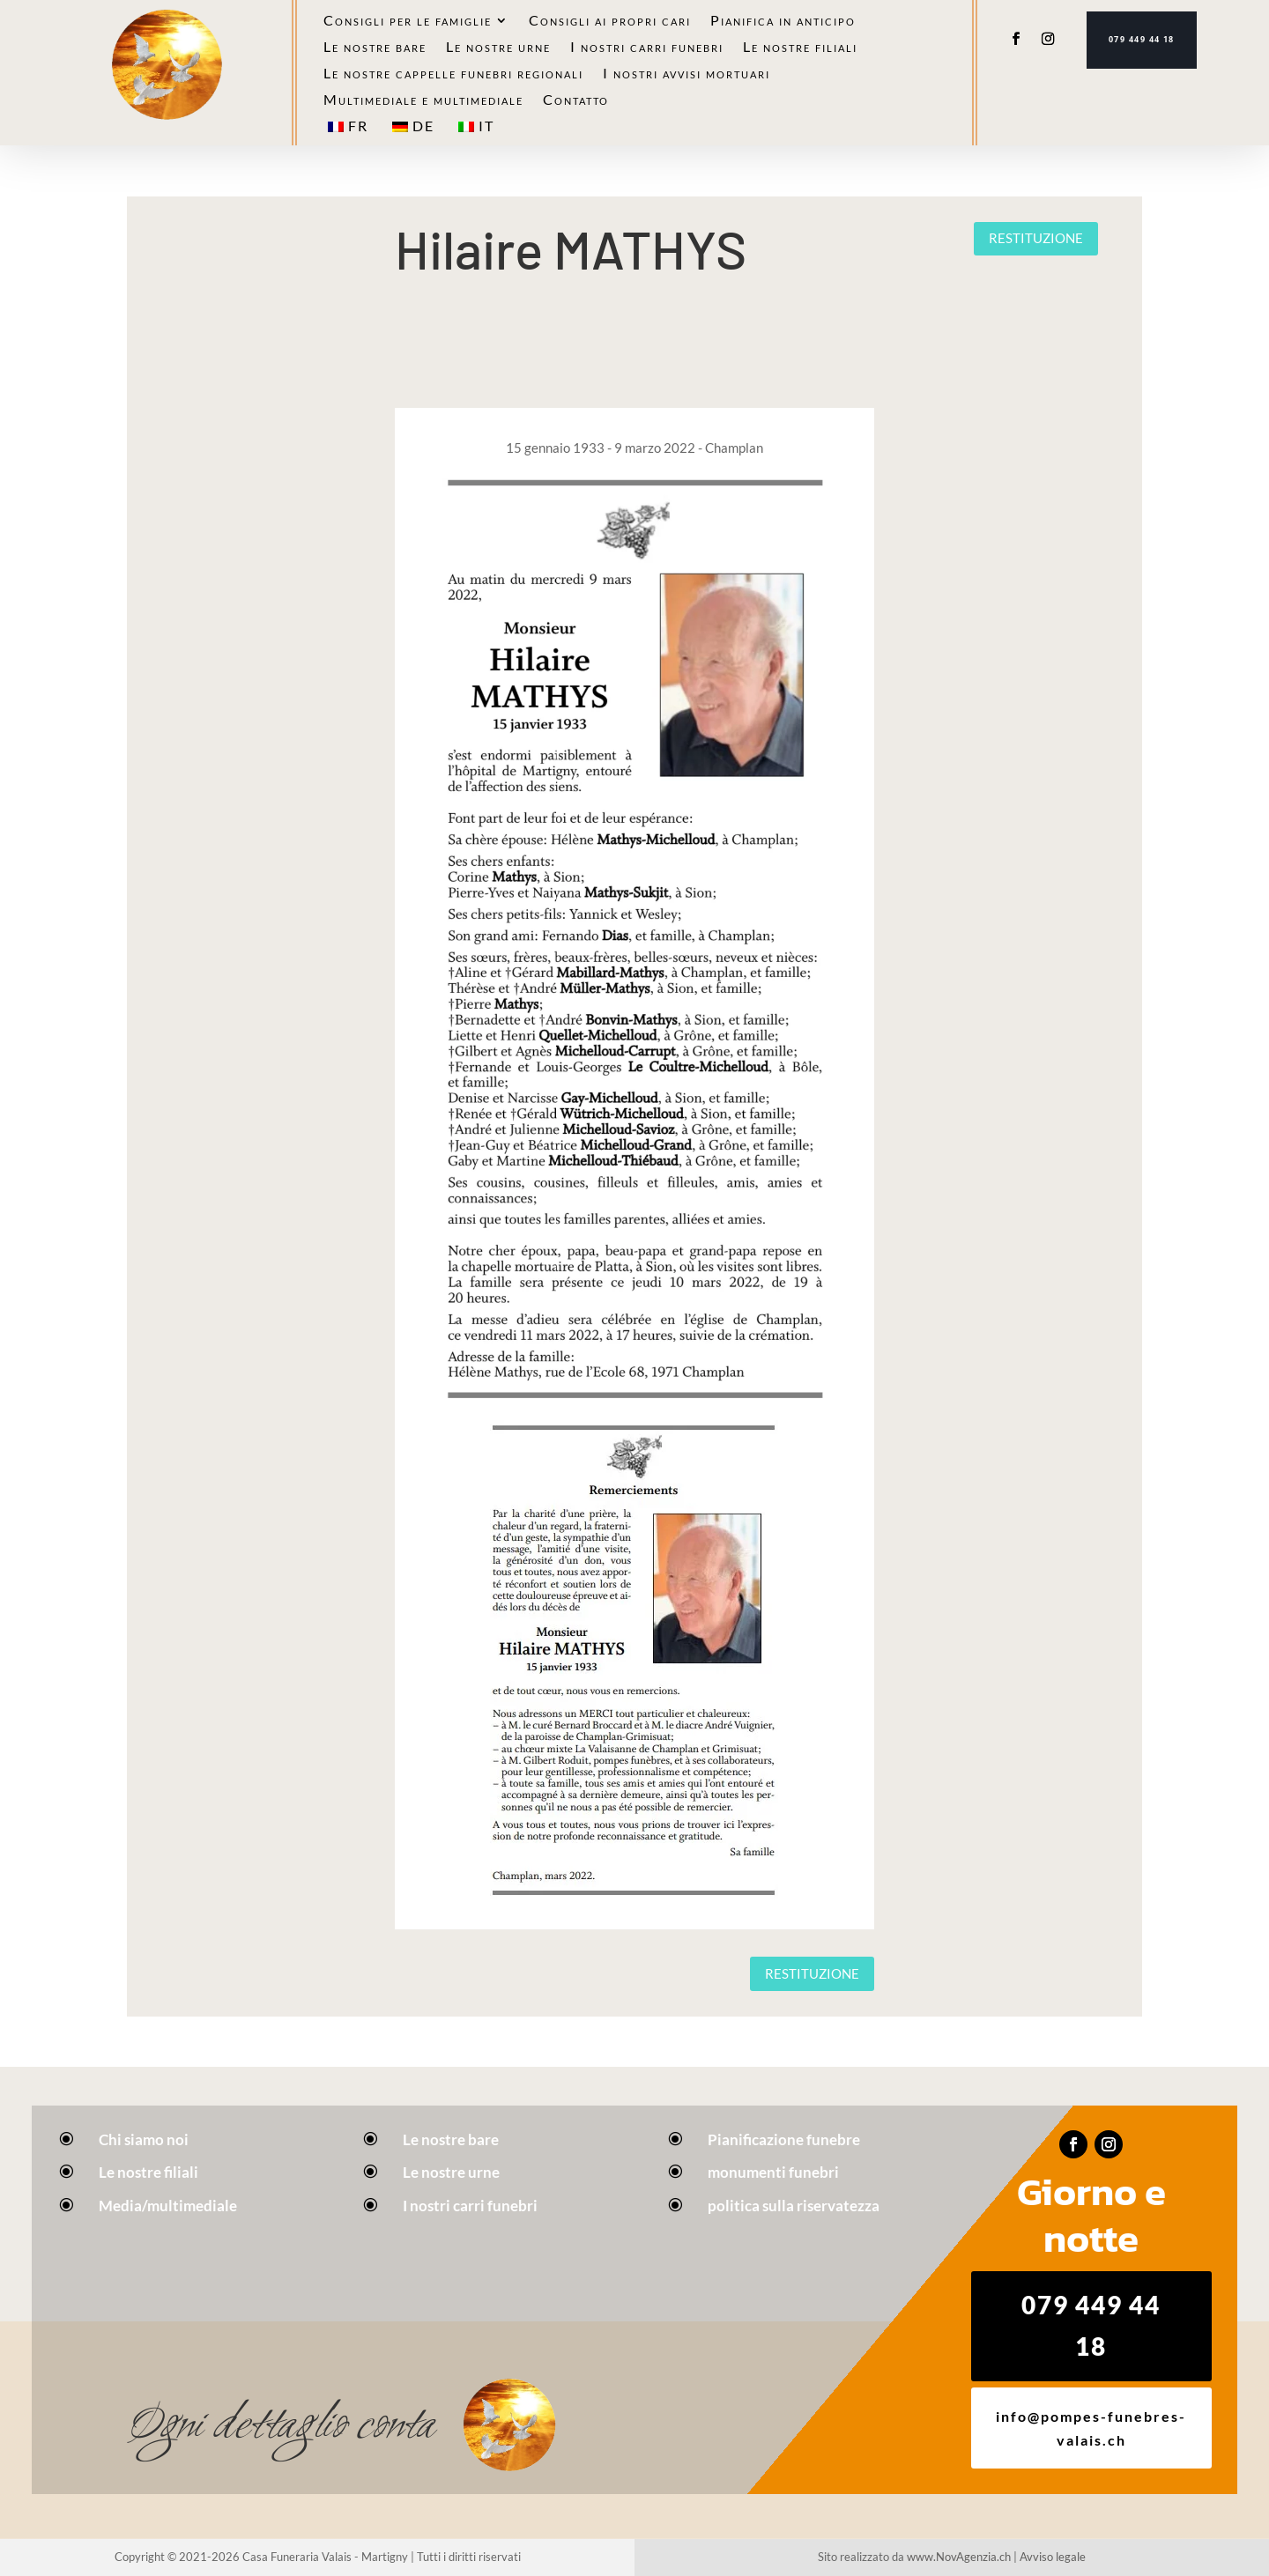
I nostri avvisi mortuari (686, 74)
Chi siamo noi (144, 2139)
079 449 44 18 (1142, 39)
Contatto (576, 100)
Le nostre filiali (800, 48)
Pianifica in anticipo (783, 21)
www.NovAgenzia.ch (959, 2557)
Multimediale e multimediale (423, 100)
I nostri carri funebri (647, 48)
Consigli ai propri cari (610, 21)
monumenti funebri (773, 2172)
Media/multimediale (168, 2205)
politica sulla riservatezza (793, 2205)
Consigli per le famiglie (407, 21)
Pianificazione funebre (784, 2139)
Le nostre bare (375, 48)
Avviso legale (1053, 2557)
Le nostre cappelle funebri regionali (453, 74)
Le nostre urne (498, 48)
